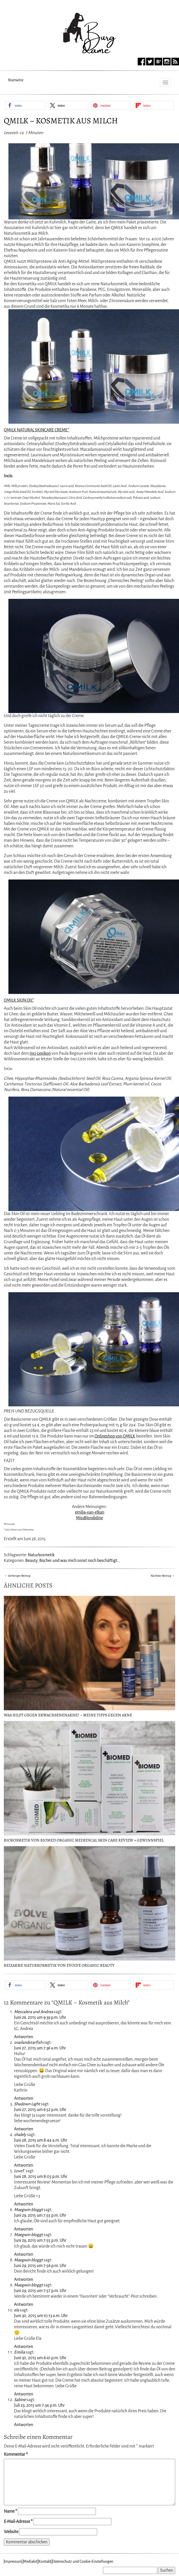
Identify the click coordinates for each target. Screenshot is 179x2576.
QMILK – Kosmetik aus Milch (61, 120)
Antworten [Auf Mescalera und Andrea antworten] (23, 2037)
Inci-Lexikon (40, 1053)
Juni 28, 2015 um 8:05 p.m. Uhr (40, 2176)
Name (10, 2511)
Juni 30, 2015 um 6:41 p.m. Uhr (40, 2358)
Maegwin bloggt (28, 2209)
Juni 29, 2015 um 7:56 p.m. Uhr (40, 2265)
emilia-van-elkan (89, 1512)
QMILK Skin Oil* (19, 1000)
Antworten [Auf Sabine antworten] (23, 2425)
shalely (20, 2134)
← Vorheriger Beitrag (17, 1575)
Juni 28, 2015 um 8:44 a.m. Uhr (40, 2140)
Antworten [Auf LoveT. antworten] (23, 2204)
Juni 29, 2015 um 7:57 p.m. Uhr (40, 2290)
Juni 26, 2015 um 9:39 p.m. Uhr (40, 2017)
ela (16, 2310)
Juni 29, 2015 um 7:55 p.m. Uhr (40, 2215)
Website (11, 2532)
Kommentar (16, 2454)
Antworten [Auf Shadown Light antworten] (23, 2129)
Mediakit (30, 2561)
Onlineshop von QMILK (115, 1436)
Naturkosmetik (41, 1555)
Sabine (20, 2399)
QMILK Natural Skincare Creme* (36, 430)
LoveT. (19, 2171)
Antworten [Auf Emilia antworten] (23, 2394)
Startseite (15, 79)
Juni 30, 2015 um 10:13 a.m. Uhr (41, 2315)
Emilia (19, 2352)
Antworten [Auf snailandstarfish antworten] (23, 2098)
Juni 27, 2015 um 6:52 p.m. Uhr (40, 2109)
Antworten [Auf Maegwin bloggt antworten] (23, 2229)
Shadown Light (27, 2104)
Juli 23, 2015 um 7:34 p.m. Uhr (39, 2405)
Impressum (13, 2561)
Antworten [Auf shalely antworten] (23, 2165)
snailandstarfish (28, 2042)
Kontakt (45, 2561)
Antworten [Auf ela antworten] (23, 2346)
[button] (25, 105)
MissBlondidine (89, 1518)
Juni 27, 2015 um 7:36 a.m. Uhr (40, 2048)
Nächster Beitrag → (163, 1575)
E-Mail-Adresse (18, 2521)
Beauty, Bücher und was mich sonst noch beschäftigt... (72, 1560)
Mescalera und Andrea (33, 2012)
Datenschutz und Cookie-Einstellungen (82, 2561)
